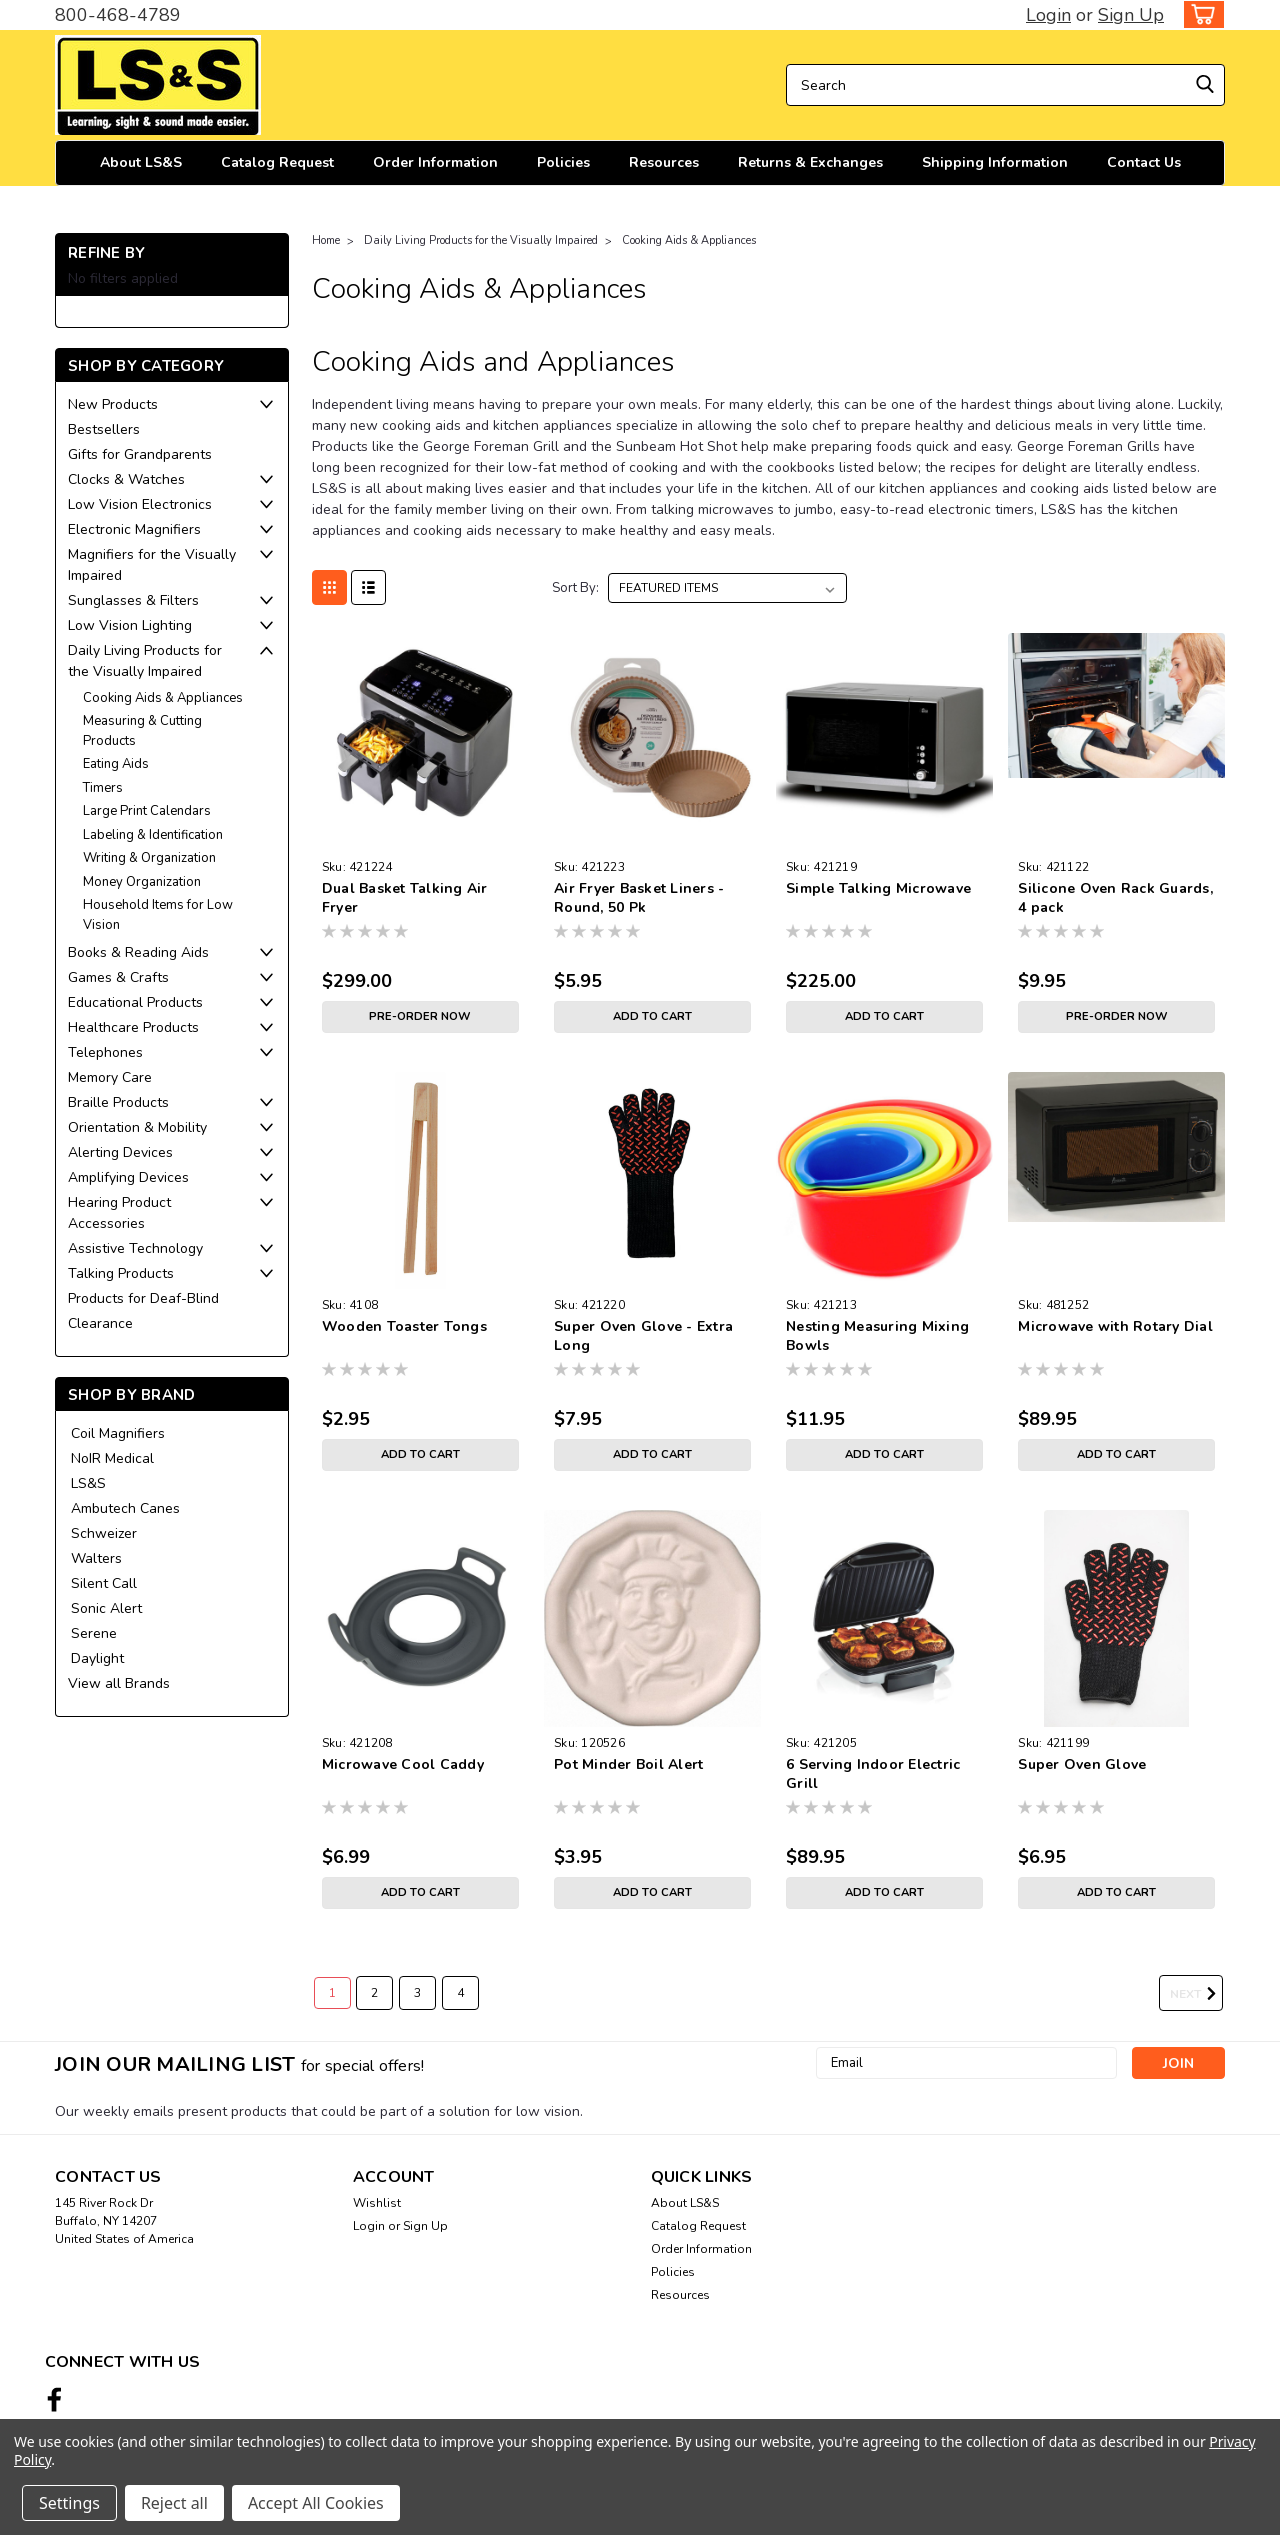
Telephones (105, 1052)
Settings (69, 2503)
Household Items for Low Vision (158, 915)
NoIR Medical (112, 1458)
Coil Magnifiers (118, 1433)
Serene (94, 1633)
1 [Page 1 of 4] (332, 1993)
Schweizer (104, 1533)
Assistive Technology (135, 1248)
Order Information (435, 162)
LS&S (88, 1483)
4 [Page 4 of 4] (460, 1993)
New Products (113, 404)
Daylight (97, 1658)
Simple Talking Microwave (878, 888)
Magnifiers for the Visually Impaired (152, 565)
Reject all (174, 2503)
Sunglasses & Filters (133, 600)
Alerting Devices (120, 1152)
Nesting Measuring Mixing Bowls (877, 1336)
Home (326, 240)
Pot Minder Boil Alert (628, 1764)
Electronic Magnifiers (134, 529)
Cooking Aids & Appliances (163, 698)
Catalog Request (277, 162)
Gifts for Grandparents (140, 454)
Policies (563, 162)
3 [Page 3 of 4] (417, 1993)
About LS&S (141, 162)
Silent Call (104, 1583)
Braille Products (118, 1102)
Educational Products (135, 1002)
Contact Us (1144, 162)
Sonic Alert (106, 1608)
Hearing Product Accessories (119, 1213)
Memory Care (110, 1077)
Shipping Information (995, 162)
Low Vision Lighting (130, 625)
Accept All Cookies (316, 2503)
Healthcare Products (133, 1027)
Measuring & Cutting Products (142, 731)
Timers (103, 788)
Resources (664, 162)
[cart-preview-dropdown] (1199, 14)
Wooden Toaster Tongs (404, 1326)
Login (1048, 15)
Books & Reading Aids (138, 952)
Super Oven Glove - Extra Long (643, 1336)
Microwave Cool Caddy (403, 1764)
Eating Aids (116, 764)
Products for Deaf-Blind (143, 1298)
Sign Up (1131, 15)
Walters (96, 1558)
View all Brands (119, 1683)
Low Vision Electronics (140, 504)
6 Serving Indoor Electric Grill (873, 1774)
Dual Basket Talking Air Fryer (405, 898)
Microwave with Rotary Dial (1115, 1326)
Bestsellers (104, 429)
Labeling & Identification (153, 835)
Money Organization (142, 882)
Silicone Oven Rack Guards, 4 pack (1115, 898)
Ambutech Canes (125, 1508)
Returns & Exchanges (810, 162)
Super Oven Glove (1082, 1764)
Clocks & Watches (126, 479)
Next (1196, 1994)
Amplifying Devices (128, 1177)
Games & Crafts (118, 977)
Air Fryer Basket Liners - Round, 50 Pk (639, 898)
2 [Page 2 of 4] (374, 1993)
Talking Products (121, 1273)
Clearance (100, 1323)
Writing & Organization (149, 858)
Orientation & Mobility (137, 1127)
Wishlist (377, 2203)
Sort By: (575, 588)
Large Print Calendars (147, 811)
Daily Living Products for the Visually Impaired (145, 661)
